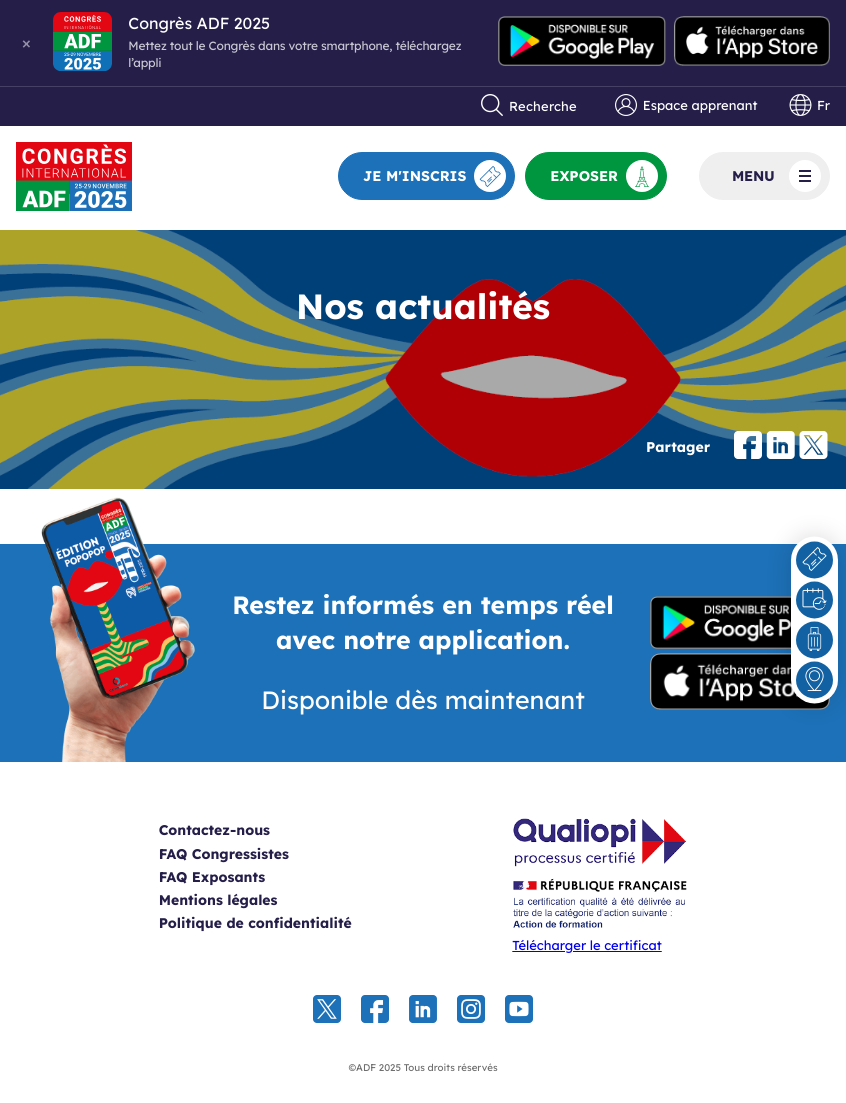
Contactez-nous (214, 830)
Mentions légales (218, 900)
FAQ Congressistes (224, 854)
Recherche (529, 106)
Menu (776, 176)
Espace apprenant (686, 106)
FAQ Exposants (212, 877)
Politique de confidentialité (255, 923)
